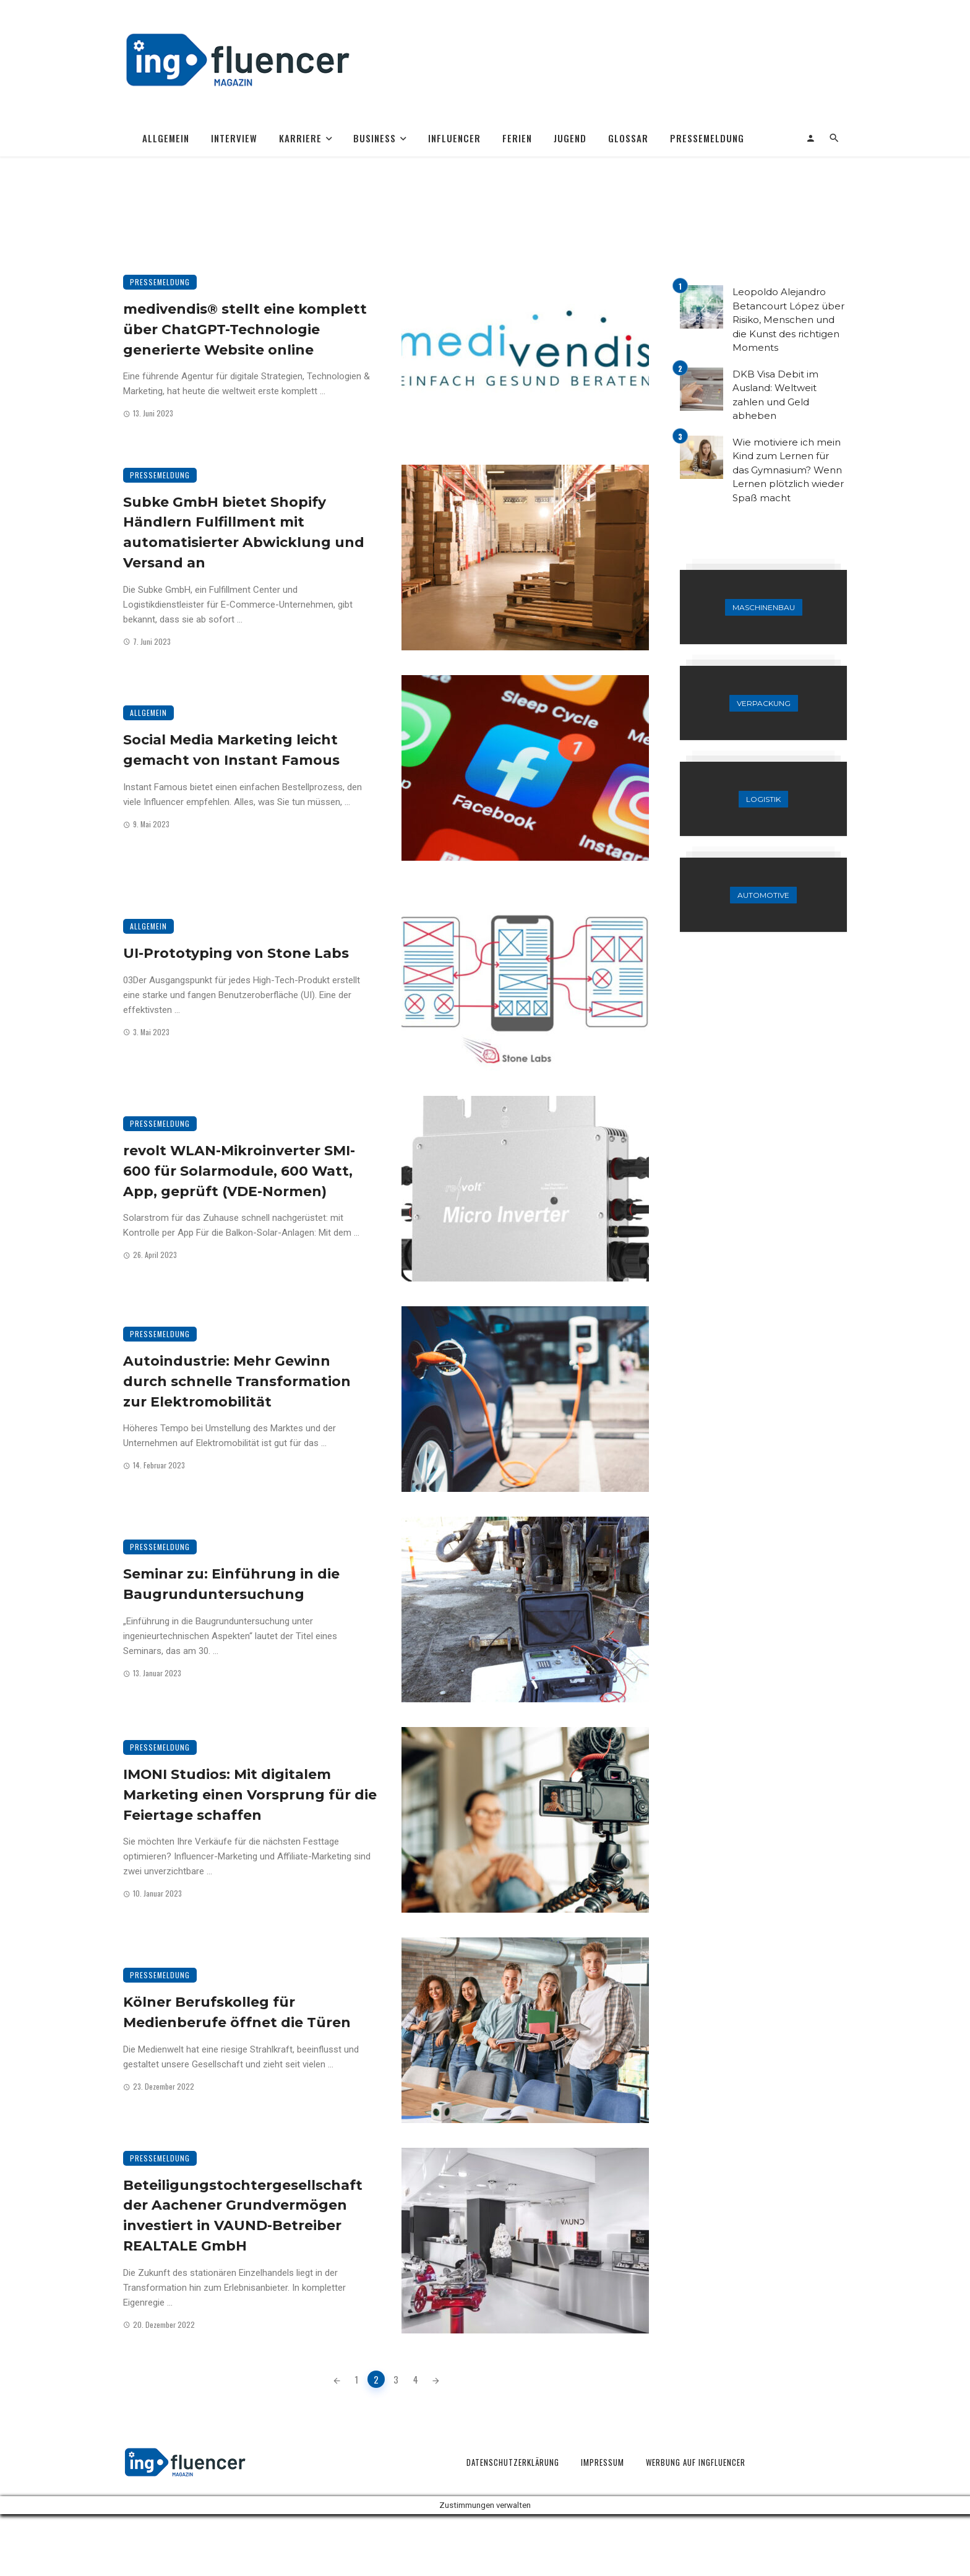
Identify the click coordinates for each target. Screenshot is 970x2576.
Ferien (517, 138)
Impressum (602, 2462)
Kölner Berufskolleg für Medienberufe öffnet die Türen (237, 2012)
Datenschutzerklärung (512, 2462)
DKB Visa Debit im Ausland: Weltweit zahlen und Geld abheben (775, 395)
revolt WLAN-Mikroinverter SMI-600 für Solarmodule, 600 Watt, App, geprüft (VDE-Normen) (239, 1170)
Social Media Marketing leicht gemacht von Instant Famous (231, 749)
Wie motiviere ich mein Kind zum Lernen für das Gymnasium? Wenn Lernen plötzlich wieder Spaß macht (788, 470)
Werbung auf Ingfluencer (695, 2462)
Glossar (628, 138)
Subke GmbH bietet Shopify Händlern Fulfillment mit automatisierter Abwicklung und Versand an (243, 532)
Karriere (300, 138)
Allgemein (165, 138)
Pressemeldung (707, 138)
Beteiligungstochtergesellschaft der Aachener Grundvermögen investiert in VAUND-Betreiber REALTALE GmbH (243, 2215)
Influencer (454, 138)
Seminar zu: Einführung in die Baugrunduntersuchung (231, 1584)
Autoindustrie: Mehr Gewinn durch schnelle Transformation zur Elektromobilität (237, 1381)
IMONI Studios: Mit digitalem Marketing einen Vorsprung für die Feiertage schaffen (250, 1794)
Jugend (570, 138)
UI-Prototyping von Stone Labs (236, 953)
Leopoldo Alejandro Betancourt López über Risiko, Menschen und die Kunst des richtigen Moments (788, 319)
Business (374, 138)
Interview (234, 138)
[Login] (810, 138)
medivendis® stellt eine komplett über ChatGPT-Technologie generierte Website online (245, 329)
